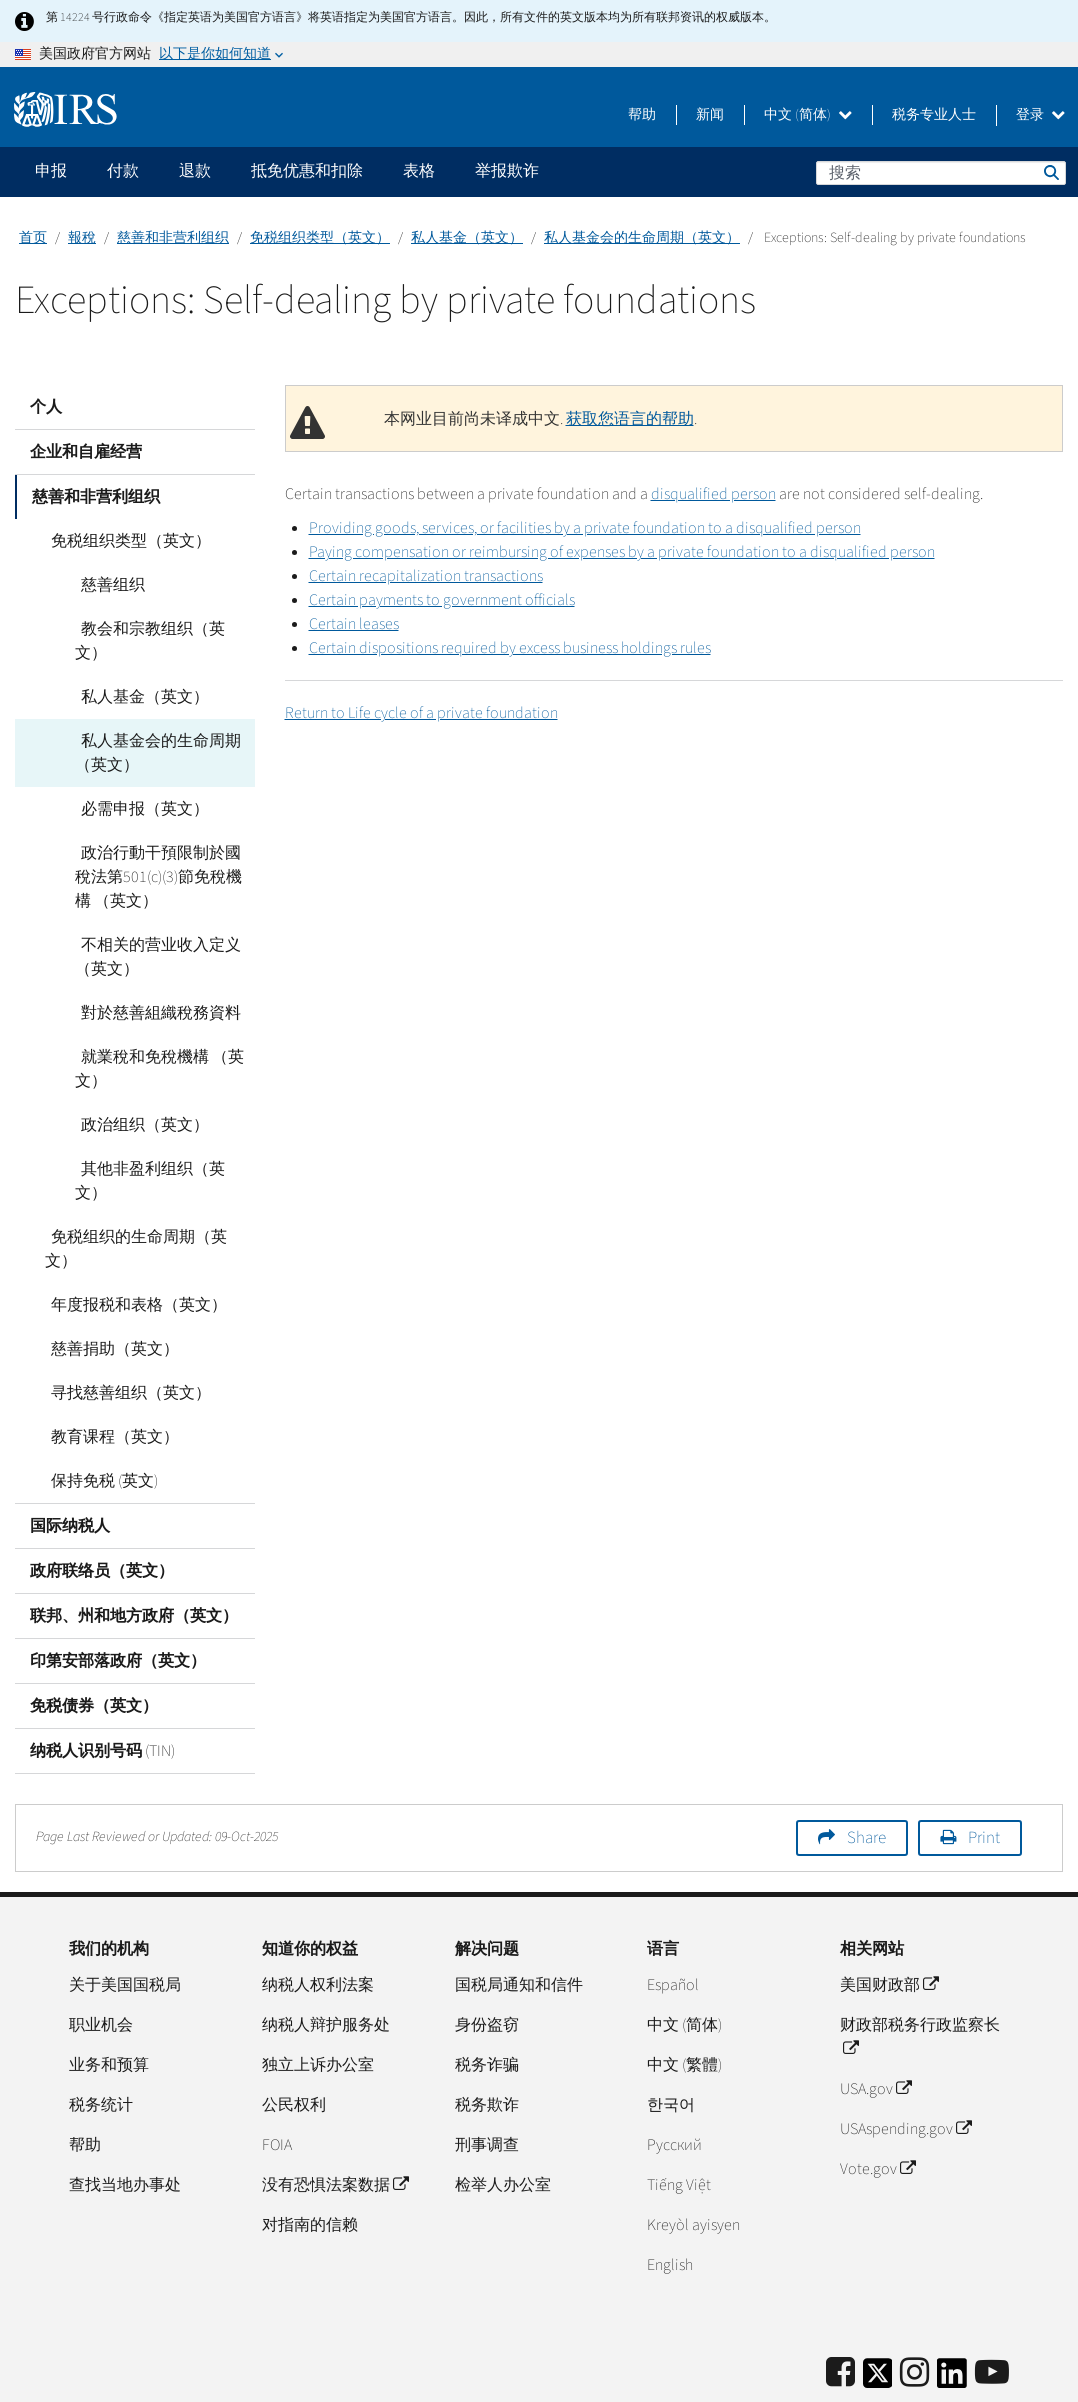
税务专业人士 (934, 115)
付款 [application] (123, 171)
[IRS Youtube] (992, 2301)
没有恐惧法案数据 (335, 2113)
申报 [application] (51, 171)
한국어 (671, 2033)
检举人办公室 (503, 2113)
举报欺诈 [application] (507, 171)
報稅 (82, 238)
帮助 (642, 115)
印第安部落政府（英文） (118, 1589)
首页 (33, 238)
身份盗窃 (487, 1953)
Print (984, 1766)
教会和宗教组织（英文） (163, 629)
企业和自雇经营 (86, 452)
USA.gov (875, 2017)
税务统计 (101, 2033)
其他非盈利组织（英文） (163, 1145)
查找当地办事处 (125, 2113)
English (670, 2193)
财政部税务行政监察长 (920, 1965)
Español (673, 1913)
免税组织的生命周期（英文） (149, 1189)
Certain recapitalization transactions (426, 576)
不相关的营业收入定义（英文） (155, 933)
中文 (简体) (808, 115)
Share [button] (866, 1766)
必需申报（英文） (139, 785)
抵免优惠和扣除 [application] (307, 171)
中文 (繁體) (684, 1993)
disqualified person (713, 494)
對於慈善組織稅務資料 (155, 989)
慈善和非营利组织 (173, 238)
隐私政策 (912, 2377)
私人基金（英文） (467, 238)
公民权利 (294, 2033)
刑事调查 (487, 2073)
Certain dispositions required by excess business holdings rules (510, 648)
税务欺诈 (487, 2033)
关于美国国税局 (125, 1913)
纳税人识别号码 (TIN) (102, 1679)
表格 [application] (419, 171)
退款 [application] (195, 171)
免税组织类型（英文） (320, 238)
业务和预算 (109, 1993)
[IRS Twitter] (878, 2307)
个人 (46, 407)
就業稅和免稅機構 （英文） (156, 1045)
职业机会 (101, 1953)
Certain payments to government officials (442, 600)
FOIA (277, 2073)
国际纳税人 (70, 1454)
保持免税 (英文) (98, 1409)
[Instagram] (914, 2301)
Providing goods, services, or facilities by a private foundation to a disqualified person (585, 528)
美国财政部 (889, 1913)
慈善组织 (107, 585)
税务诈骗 (487, 1993)
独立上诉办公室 (318, 1993)
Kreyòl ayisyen (693, 2153)
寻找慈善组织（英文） (125, 1321)
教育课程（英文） (109, 1365)
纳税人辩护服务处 (326, 1953)
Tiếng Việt (679, 2113)
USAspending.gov (905, 2057)
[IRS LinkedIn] (952, 2307)
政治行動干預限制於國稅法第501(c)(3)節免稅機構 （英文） (163, 853)
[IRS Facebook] (840, 2301)
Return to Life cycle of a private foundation (421, 713)
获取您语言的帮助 (630, 419)
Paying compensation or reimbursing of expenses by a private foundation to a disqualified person (622, 552)
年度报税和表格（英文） (133, 1233)
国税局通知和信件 (519, 1913)
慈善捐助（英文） (109, 1277)
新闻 (710, 115)
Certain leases (354, 624)
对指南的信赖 (310, 2153)
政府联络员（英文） (102, 1499)
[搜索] (941, 173)
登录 (1040, 115)
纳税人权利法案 (318, 1913)
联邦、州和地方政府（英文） (134, 1544)
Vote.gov (877, 2097)
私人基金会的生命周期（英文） (642, 238)
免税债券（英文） (94, 1634)
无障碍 (985, 2377)
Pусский (674, 2073)
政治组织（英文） (139, 1101)
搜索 (1050, 172)
